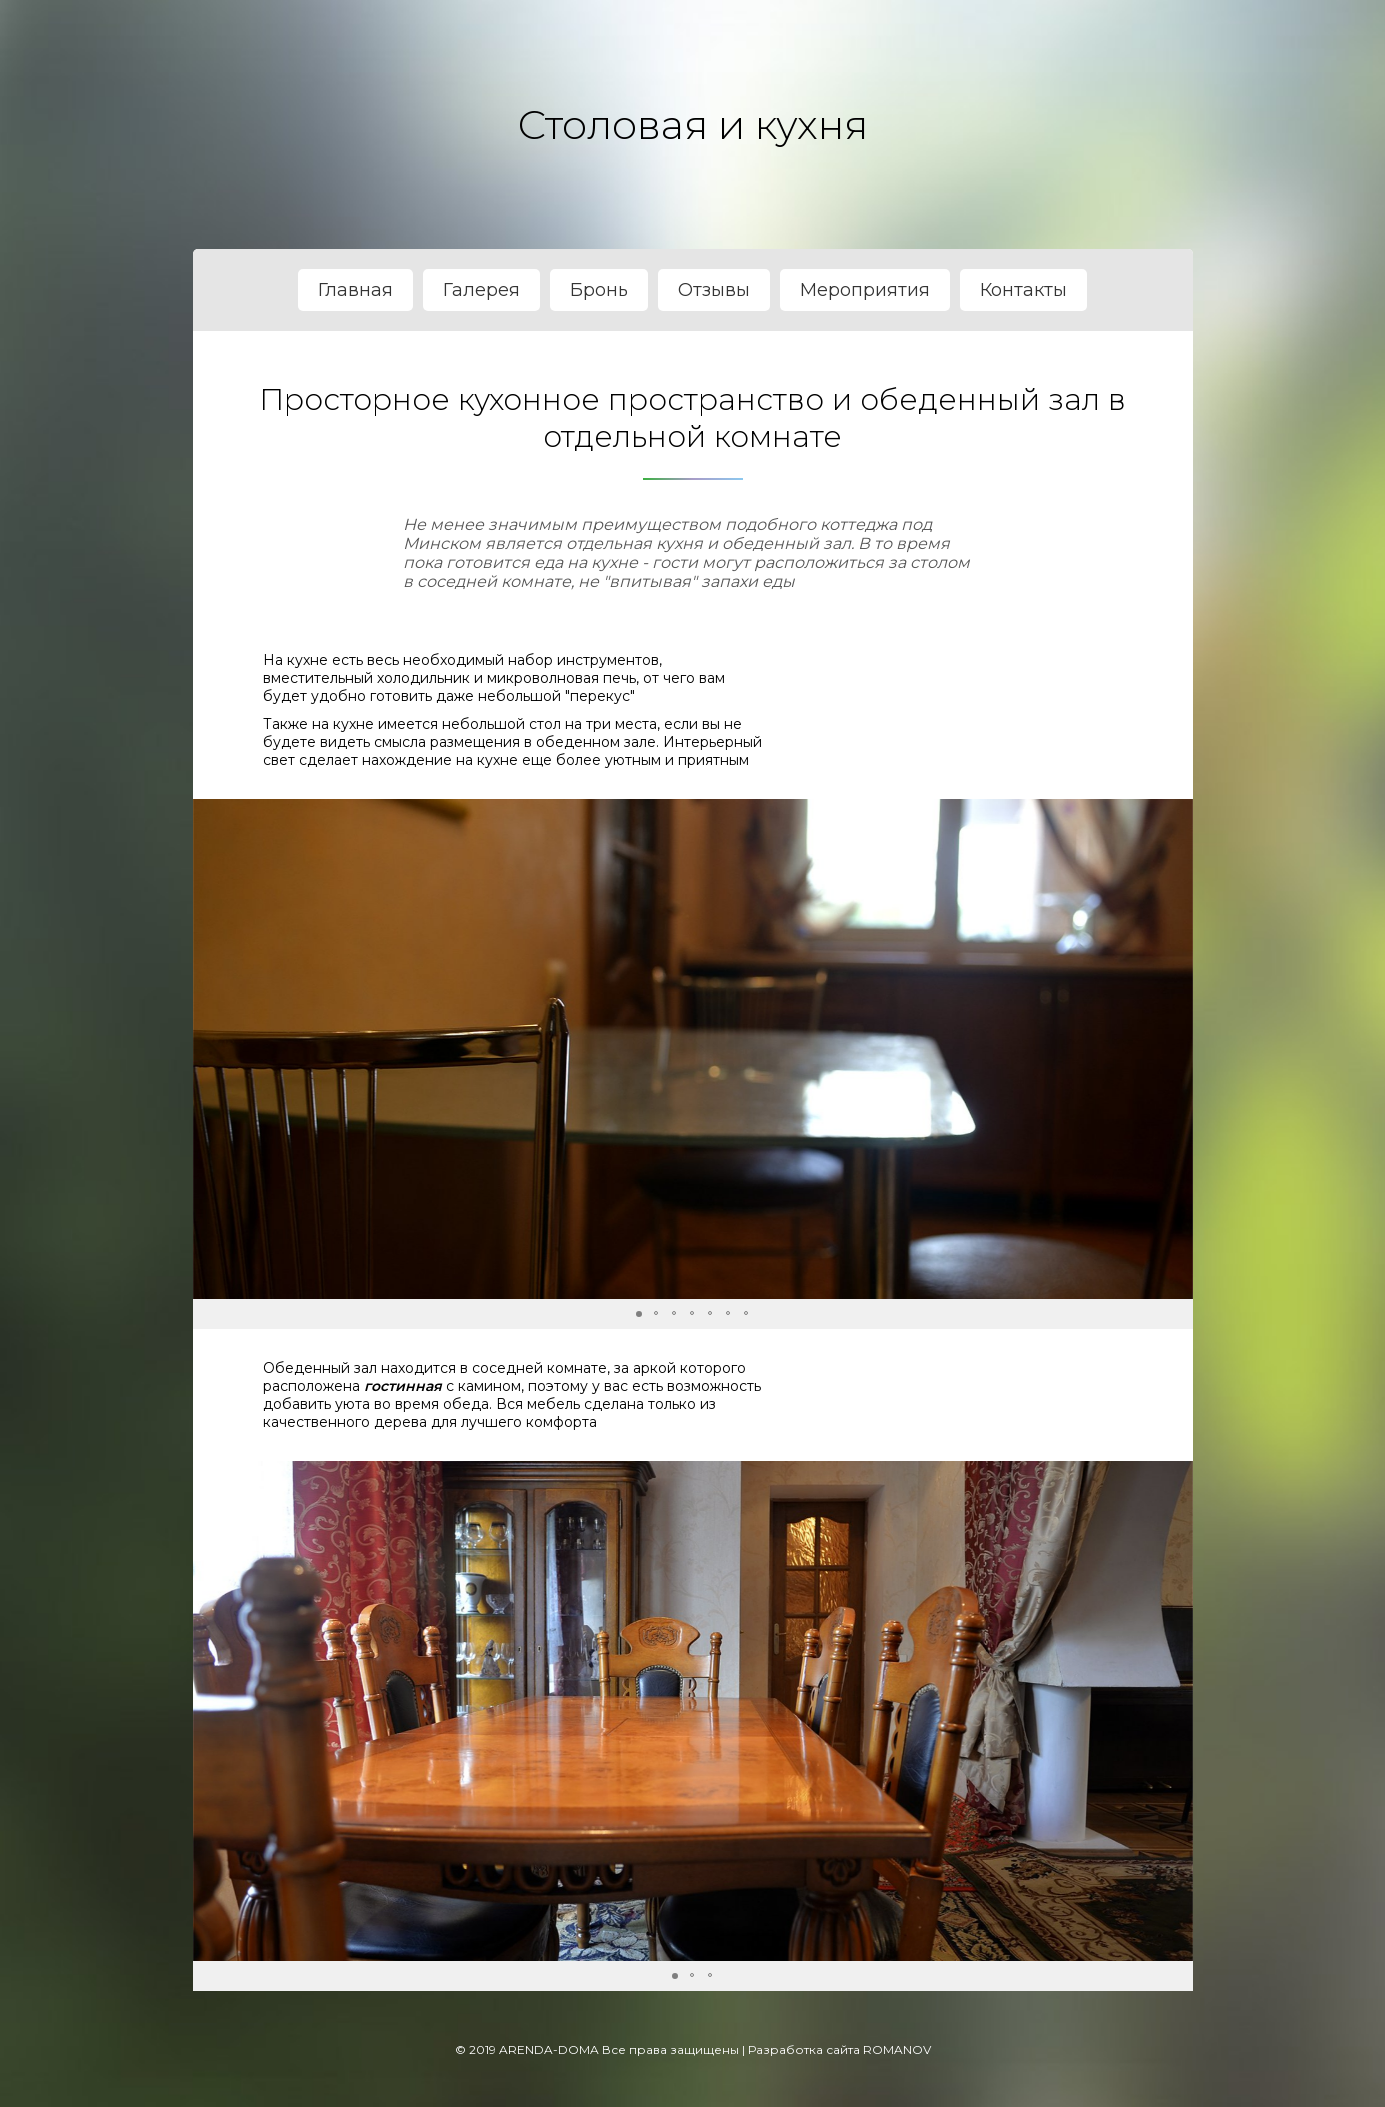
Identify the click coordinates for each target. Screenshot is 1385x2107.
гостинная (403, 1386)
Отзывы (714, 290)
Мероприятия (865, 290)
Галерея (481, 290)
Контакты (1023, 290)
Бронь (599, 290)
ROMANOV (897, 2049)
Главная (355, 290)
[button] (1175, 1049)
